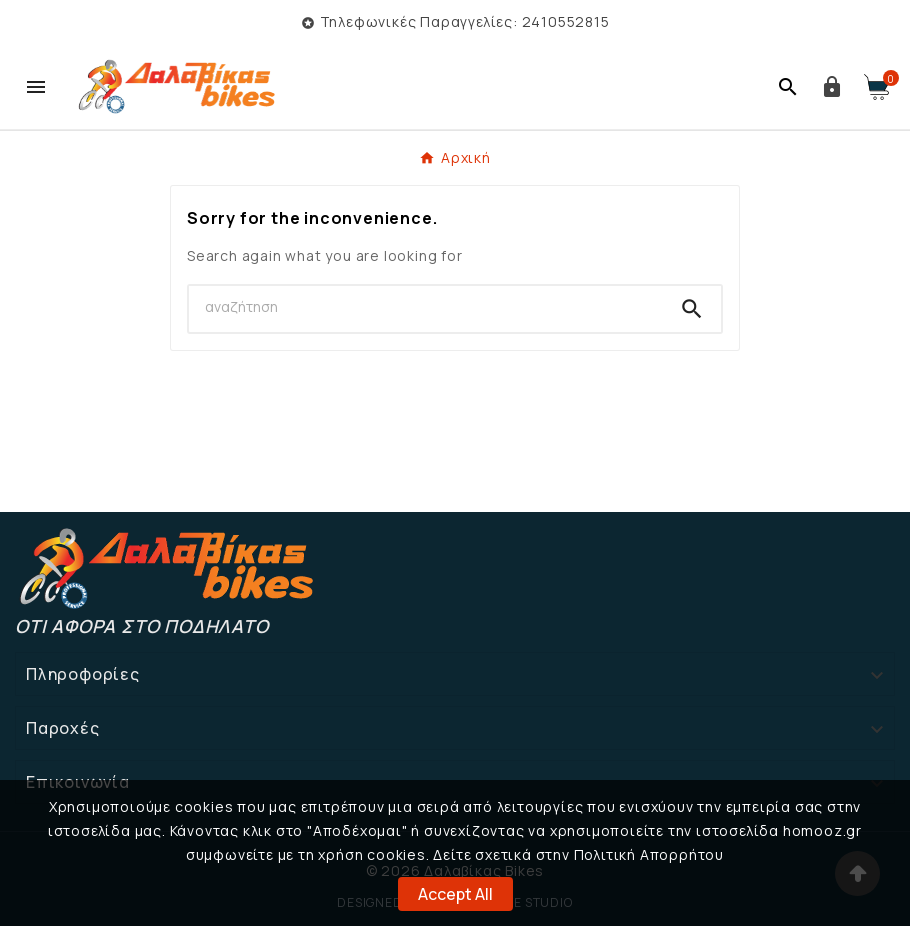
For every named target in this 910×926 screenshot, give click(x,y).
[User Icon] (832, 87)
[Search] (426, 307)
